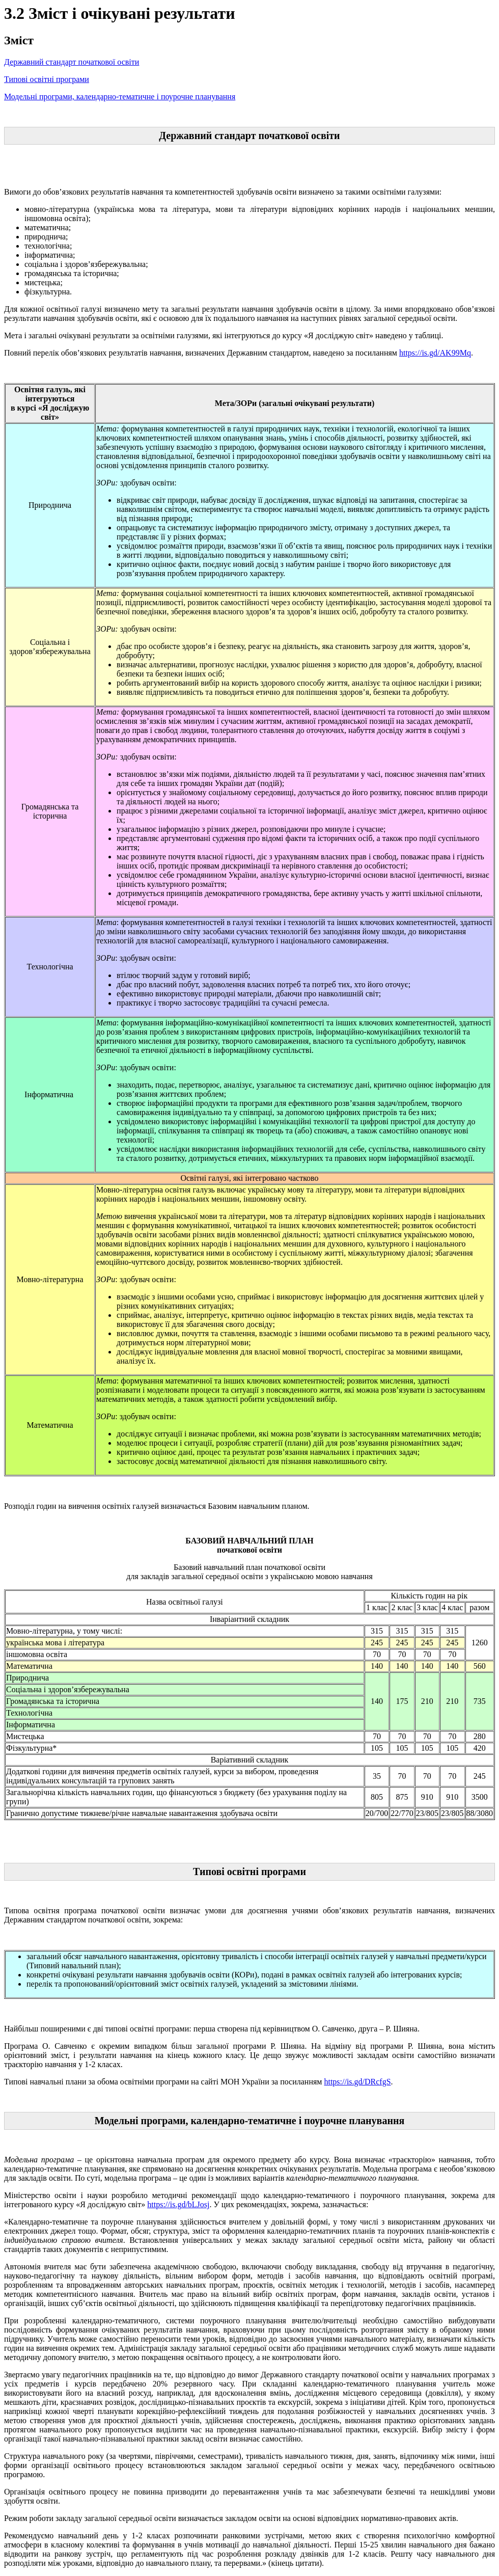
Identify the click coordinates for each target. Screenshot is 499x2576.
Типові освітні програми (46, 79)
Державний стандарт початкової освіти (71, 62)
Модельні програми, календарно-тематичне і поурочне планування (119, 96)
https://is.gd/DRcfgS (357, 2081)
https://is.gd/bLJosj (178, 2204)
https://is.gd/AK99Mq (435, 352)
